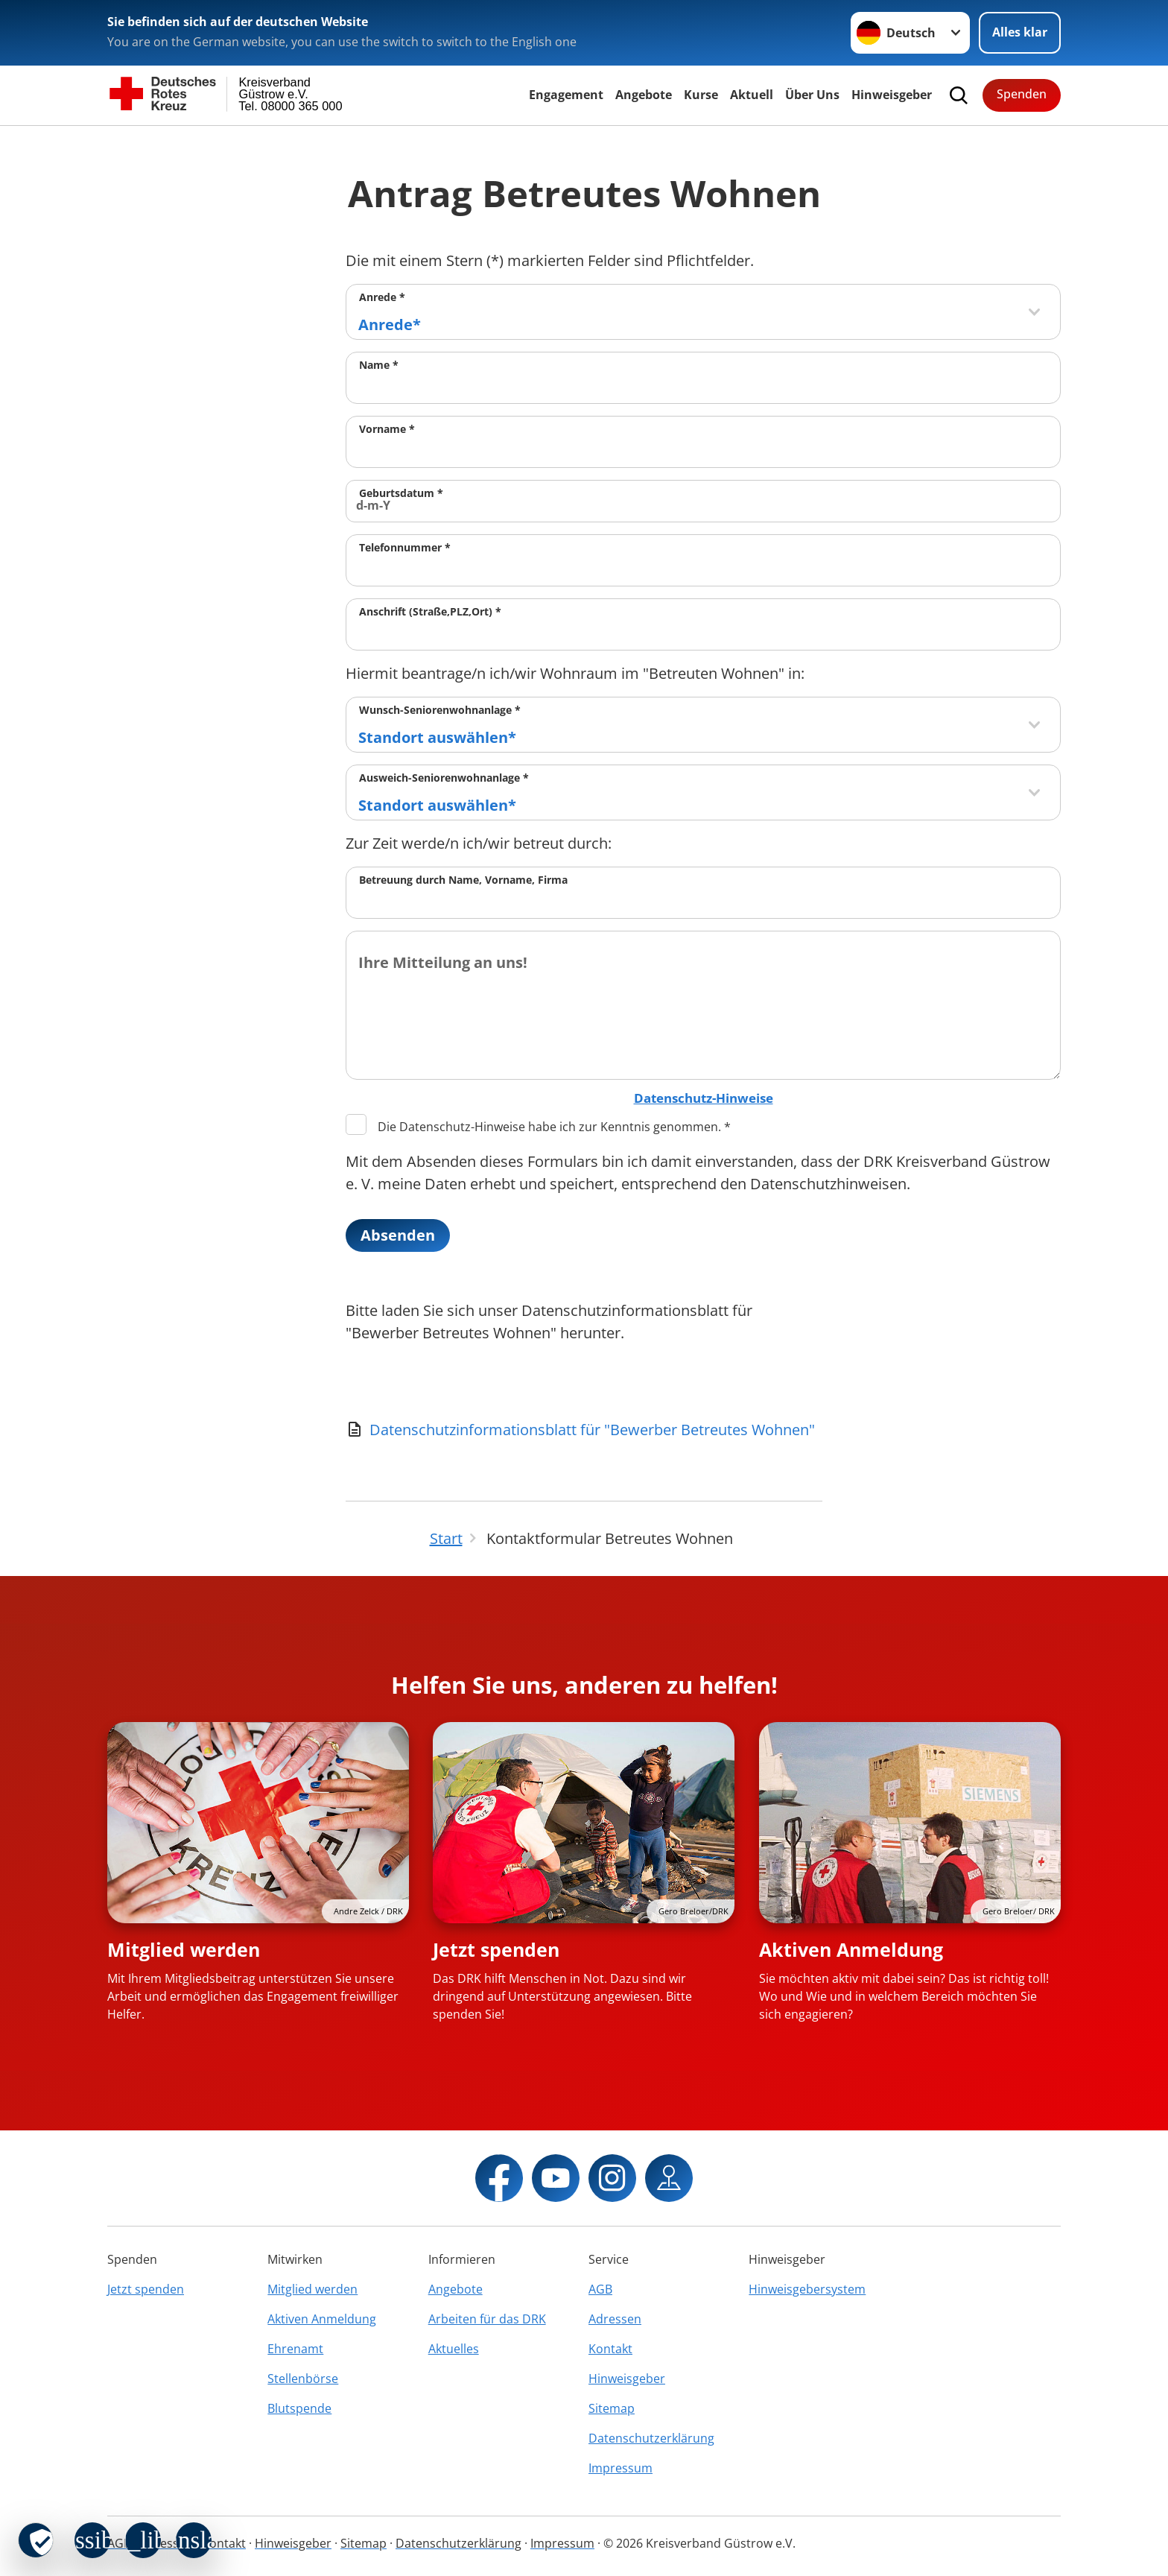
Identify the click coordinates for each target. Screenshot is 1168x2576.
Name (379, 365)
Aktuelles (453, 2349)
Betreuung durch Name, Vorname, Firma (463, 880)
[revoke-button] (36, 2540)
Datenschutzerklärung (651, 2438)
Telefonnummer (405, 547)
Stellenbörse (302, 2378)
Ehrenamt (295, 2349)
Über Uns (812, 94)
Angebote (643, 94)
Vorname (387, 429)
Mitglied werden (183, 1949)
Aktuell (751, 94)
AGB (600, 2289)
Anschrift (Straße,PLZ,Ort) (430, 611)
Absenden (398, 1235)
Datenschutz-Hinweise (703, 1098)
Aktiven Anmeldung (851, 1949)
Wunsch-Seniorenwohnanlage (440, 710)
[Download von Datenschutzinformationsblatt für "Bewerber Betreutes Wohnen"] (584, 1430)
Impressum (620, 2468)
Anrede (382, 297)
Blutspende (299, 2408)
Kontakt (610, 2349)
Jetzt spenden (496, 1949)
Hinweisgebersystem (807, 2289)
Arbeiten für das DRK (487, 2319)
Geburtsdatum (401, 493)
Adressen (614, 2319)
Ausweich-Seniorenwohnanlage (444, 777)
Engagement (566, 94)
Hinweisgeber (891, 94)
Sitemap (611, 2408)
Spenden (1022, 94)
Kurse (701, 94)
